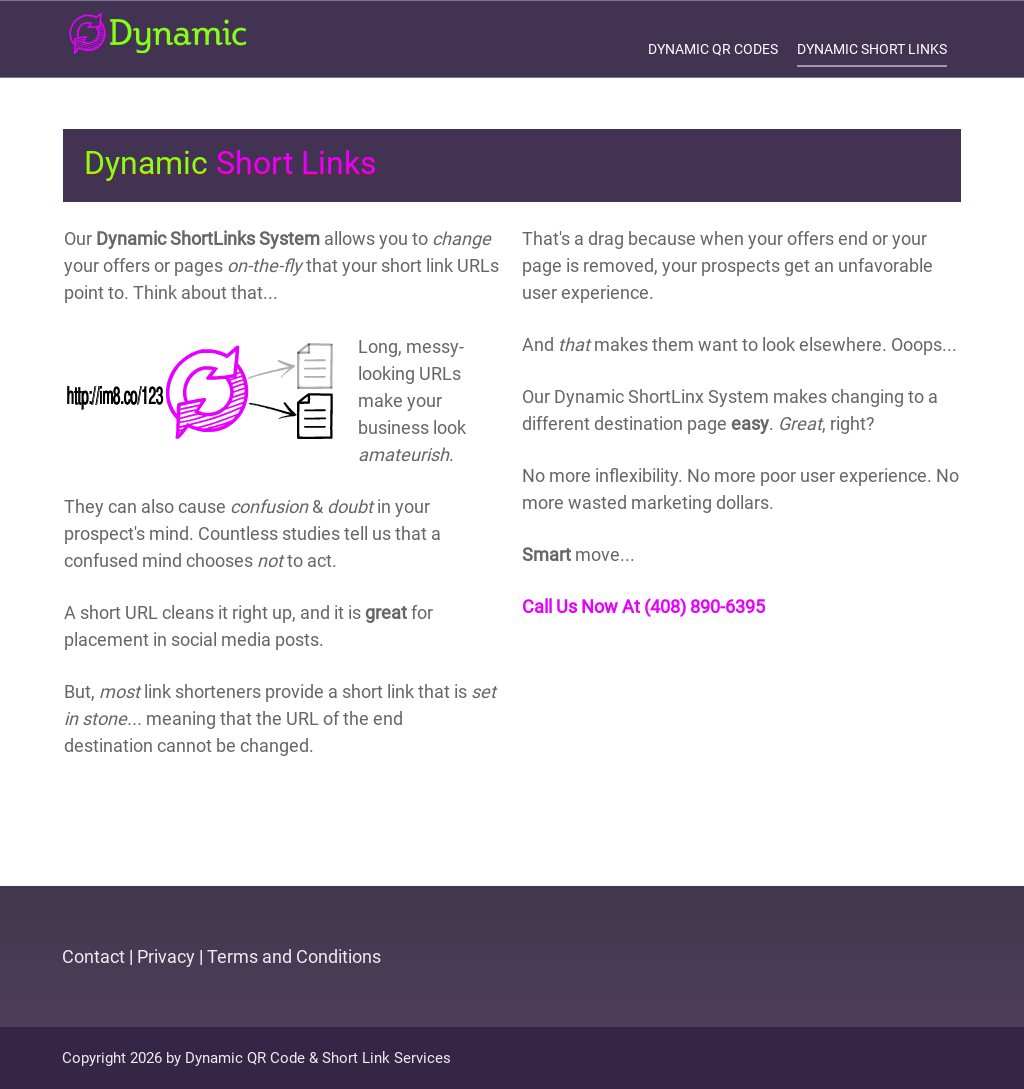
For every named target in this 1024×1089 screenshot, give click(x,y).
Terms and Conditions (294, 956)
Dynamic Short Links (872, 49)
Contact (93, 956)
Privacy (166, 956)
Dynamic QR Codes (713, 49)
